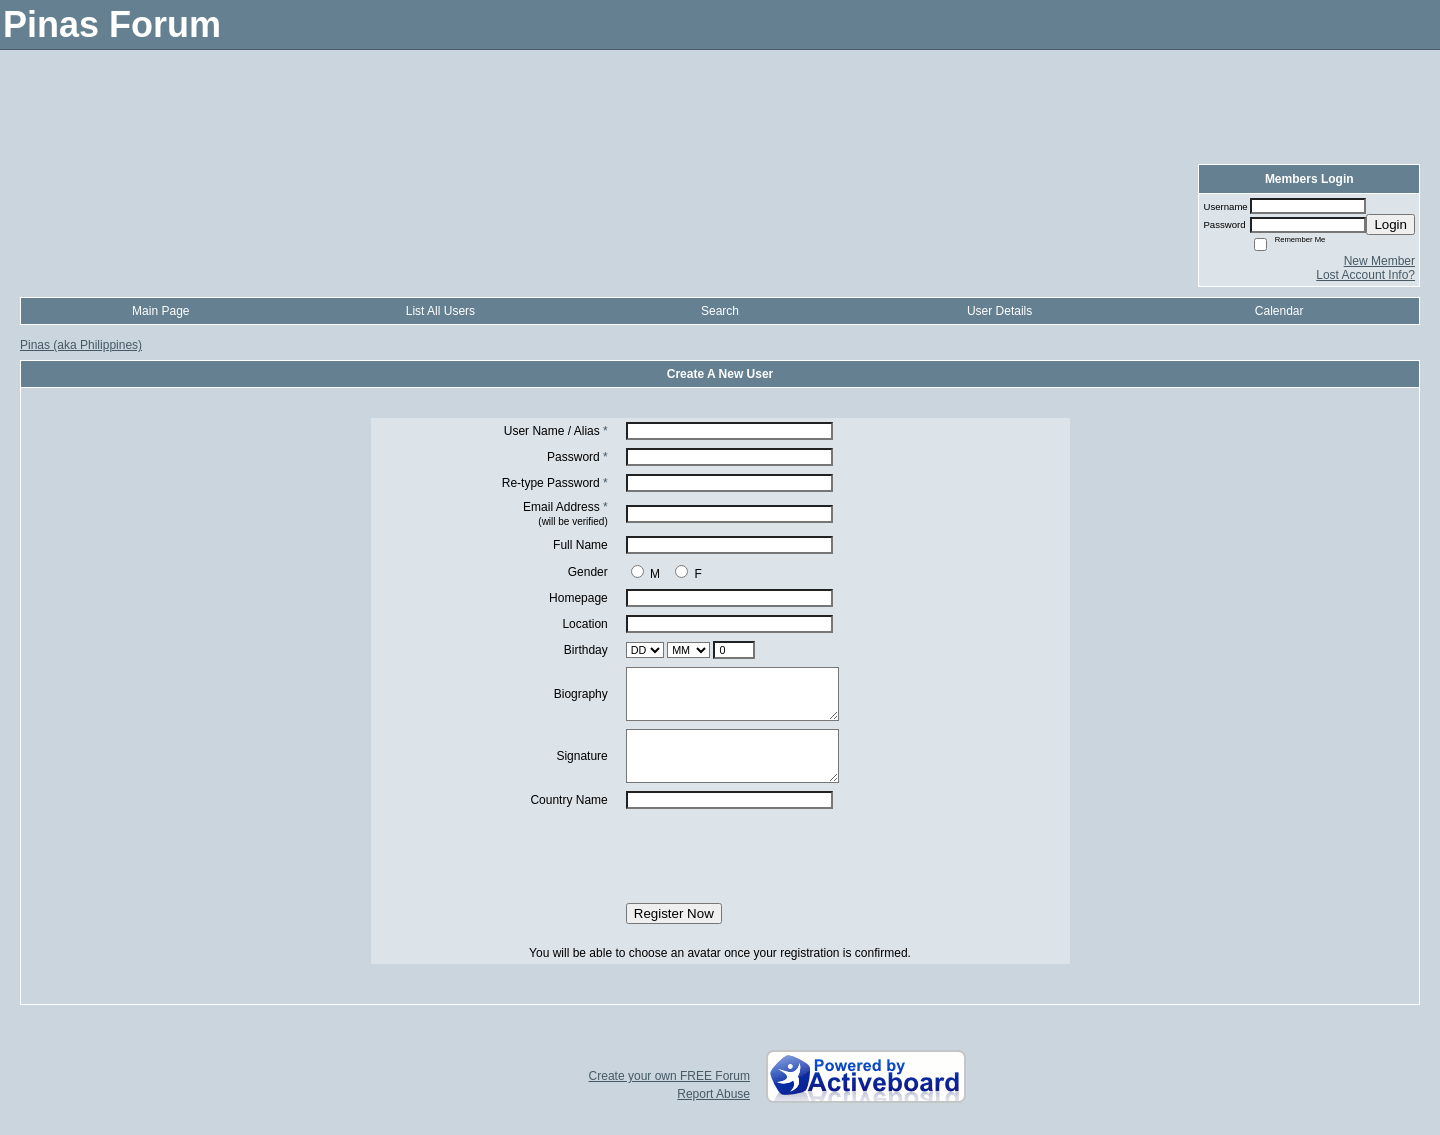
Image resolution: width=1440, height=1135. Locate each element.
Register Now (674, 913)
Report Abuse (713, 1094)
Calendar (1279, 311)
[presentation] (720, 856)
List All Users (440, 311)
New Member (1379, 261)
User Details (999, 311)
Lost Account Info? (1365, 275)
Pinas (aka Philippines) (81, 345)
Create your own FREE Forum (669, 1076)
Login (1390, 224)
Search (720, 311)
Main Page (160, 311)
